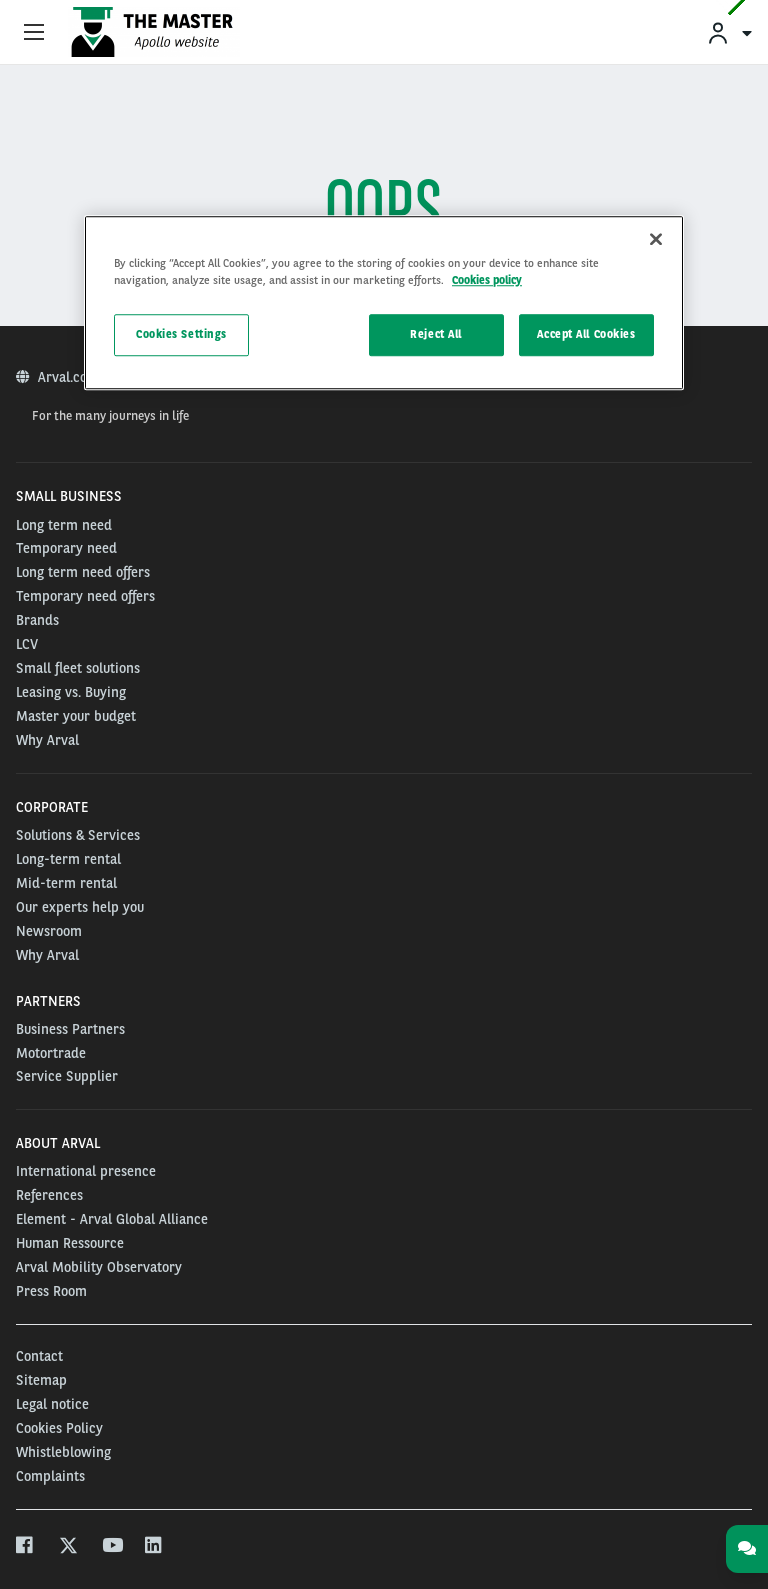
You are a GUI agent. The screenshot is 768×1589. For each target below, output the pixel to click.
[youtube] (111, 1547)
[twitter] (68, 1547)
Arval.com (70, 377)
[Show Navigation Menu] (34, 33)
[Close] (656, 240)
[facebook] (25, 1547)
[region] (384, 303)
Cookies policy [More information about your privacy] (487, 281)
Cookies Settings (181, 335)
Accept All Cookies (586, 335)
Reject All (436, 335)
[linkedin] (154, 1547)
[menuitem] (729, 32)
